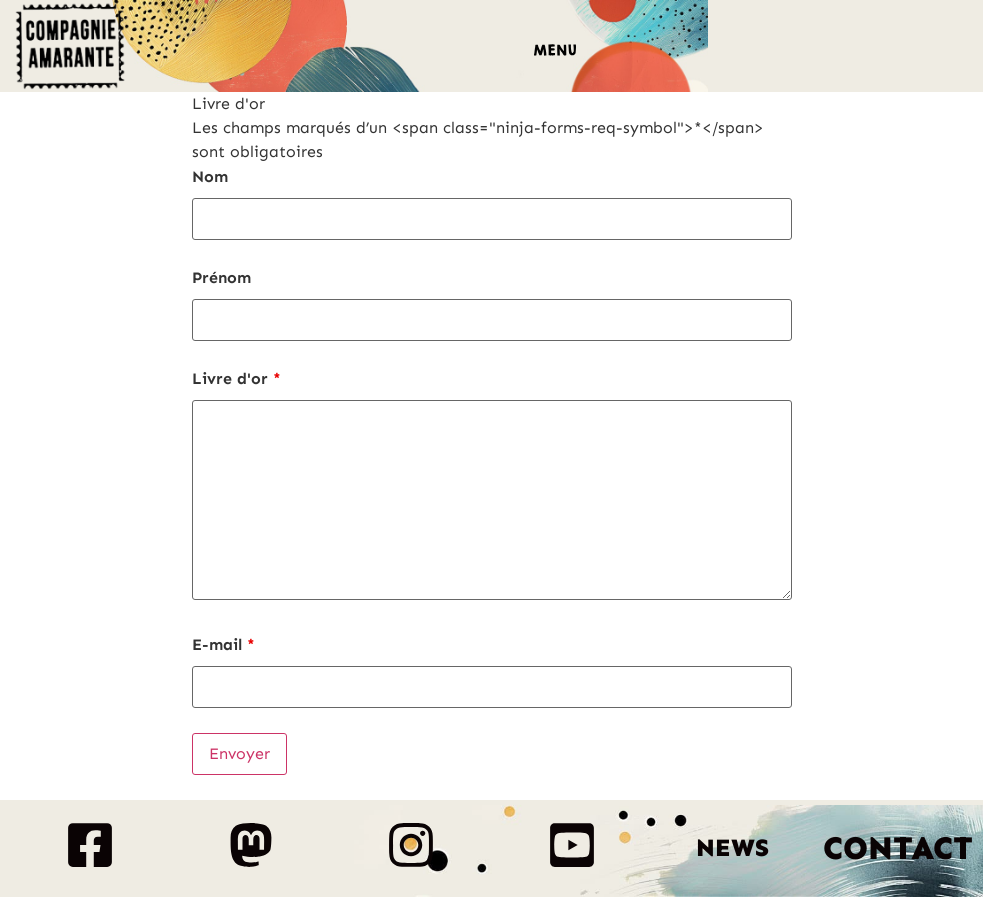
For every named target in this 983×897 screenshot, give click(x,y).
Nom (210, 177)
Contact (898, 848)
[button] (555, 53)
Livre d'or (236, 379)
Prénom (221, 278)
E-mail (223, 645)
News (732, 848)
